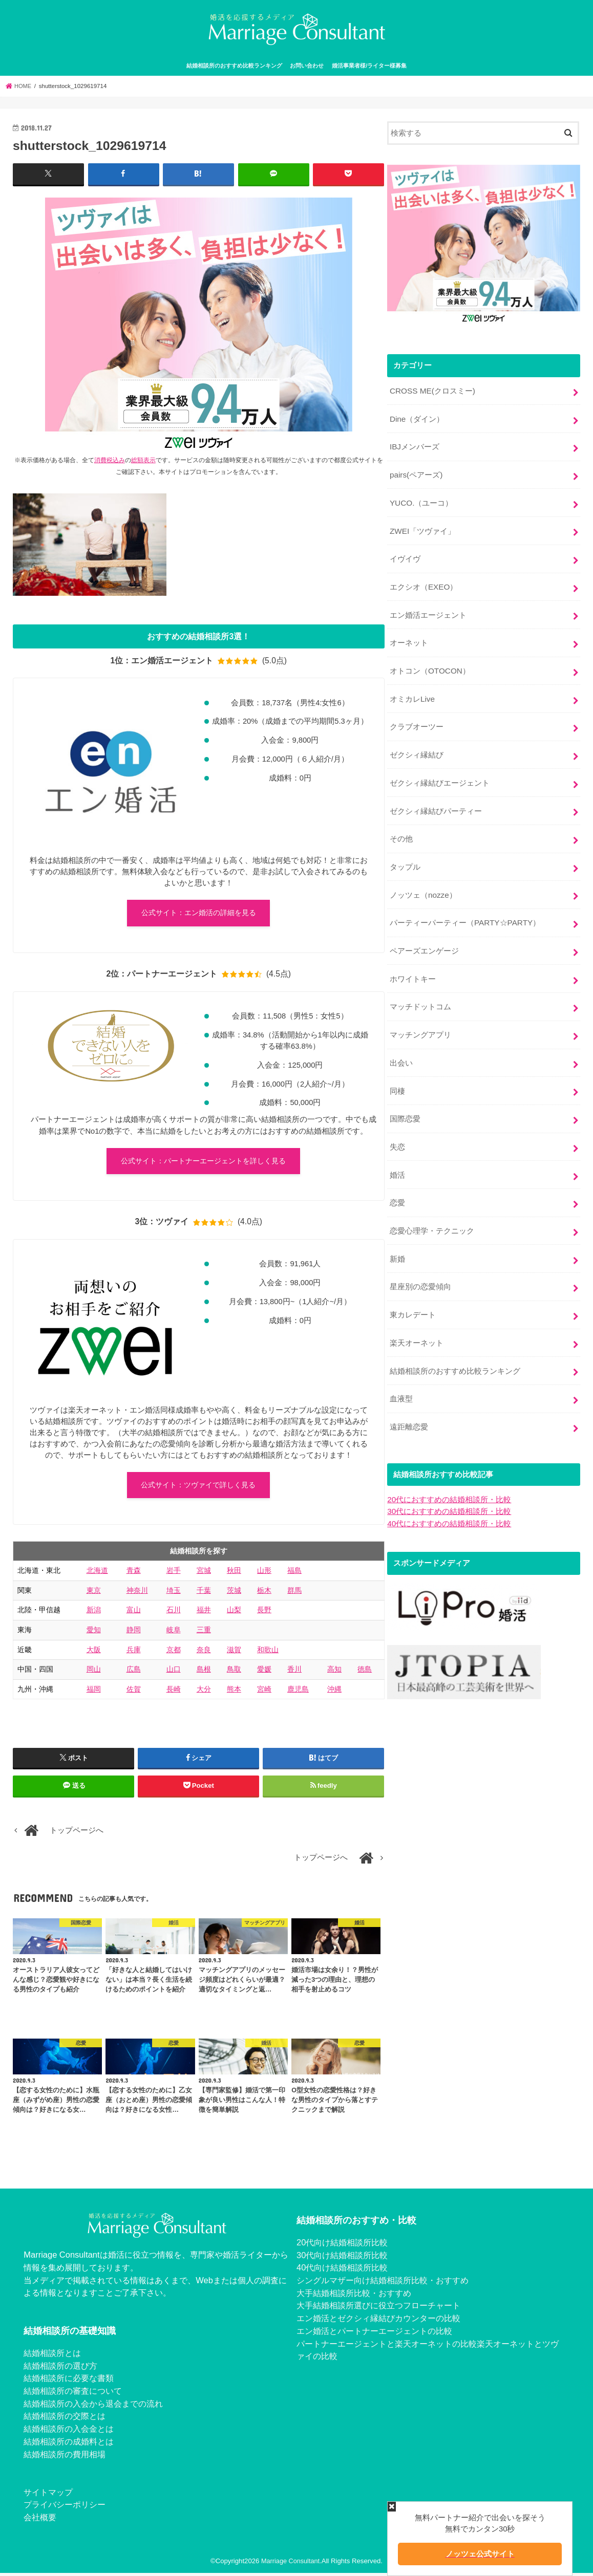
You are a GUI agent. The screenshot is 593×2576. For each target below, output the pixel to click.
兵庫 (133, 1653)
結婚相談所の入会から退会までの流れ (93, 2406)
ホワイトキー (413, 959)
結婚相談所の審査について (73, 2393)
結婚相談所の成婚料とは (69, 2444)
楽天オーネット (416, 1310)
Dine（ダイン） (417, 417)
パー (304, 2346)
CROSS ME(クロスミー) (432, 390)
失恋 (397, 1121)
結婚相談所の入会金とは (69, 2432)
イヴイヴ (405, 552)
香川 (294, 1673)
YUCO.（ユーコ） (421, 498)
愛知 (94, 1633)
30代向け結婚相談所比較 (342, 2258)
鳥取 (234, 1673)
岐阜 (173, 1633)
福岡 (94, 1692)
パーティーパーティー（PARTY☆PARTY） (464, 904)
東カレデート (413, 1283)
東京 (94, 1593)
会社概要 (40, 2520)
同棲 (397, 1067)
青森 (133, 1574)
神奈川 (137, 1593)
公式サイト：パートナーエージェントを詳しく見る (203, 1163)
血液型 (401, 1364)
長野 (264, 1613)
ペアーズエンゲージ (424, 931)
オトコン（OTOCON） (429, 661)
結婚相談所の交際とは (64, 2419)
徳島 (364, 1673)
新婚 (397, 1229)
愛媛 (264, 1673)
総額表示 (143, 459)
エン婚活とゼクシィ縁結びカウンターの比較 (378, 2321)
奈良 (204, 1653)
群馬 (294, 1593)
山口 (173, 1673)
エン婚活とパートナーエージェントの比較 (374, 2334)
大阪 (94, 1653)
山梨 (234, 1613)
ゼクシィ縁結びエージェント (440, 769)
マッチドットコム (420, 985)
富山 (133, 1613)
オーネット (409, 634)
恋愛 (397, 1175)
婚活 (397, 1148)
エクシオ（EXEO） (423, 579)
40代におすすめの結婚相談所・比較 (449, 1486)
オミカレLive (412, 688)
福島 (294, 1574)
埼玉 (173, 1593)
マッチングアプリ (420, 1012)
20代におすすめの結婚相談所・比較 (449, 1464)
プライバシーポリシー (64, 2508)
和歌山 (268, 1653)
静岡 (133, 1633)
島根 (204, 1673)
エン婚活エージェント (428, 606)
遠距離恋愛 (409, 1392)
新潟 (94, 1613)
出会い (401, 1039)
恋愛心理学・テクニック (432, 1202)
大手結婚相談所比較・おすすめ (353, 2296)
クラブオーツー (416, 714)
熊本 (234, 1692)
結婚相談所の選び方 (60, 2368)
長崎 (173, 1692)
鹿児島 (298, 1692)
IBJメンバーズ (414, 444)
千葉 (204, 1593)
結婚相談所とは (52, 2356)
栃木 (264, 1593)
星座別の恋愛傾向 (420, 1256)
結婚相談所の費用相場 (64, 2457)
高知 (334, 1673)
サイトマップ (48, 2495)
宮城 (204, 1574)
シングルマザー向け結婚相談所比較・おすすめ (382, 2283)
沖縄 (334, 1692)
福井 (204, 1613)
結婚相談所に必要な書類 (69, 2381)
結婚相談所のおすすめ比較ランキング (234, 65)
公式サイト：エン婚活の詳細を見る (198, 913)
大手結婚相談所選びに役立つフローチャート (378, 2308)
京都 (173, 1653)
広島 (133, 1673)
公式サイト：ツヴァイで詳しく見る (198, 1488)
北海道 (97, 1574)
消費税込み (109, 459)
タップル (405, 850)
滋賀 (234, 1653)
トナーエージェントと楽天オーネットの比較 (395, 2346)
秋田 (234, 1574)
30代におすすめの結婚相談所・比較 (449, 1475)
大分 (204, 1692)
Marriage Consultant (290, 2564)
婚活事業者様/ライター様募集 (369, 65)
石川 (173, 1613)
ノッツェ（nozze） (423, 877)
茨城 (234, 1593)
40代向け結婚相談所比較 (342, 2271)
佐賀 (133, 1692)
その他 (401, 823)
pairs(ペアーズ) (416, 471)
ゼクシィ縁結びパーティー (436, 796)
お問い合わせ (307, 65)
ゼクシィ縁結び (416, 742)
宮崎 (264, 1692)
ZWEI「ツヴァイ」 (422, 525)
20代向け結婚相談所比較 (342, 2245)
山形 (264, 1574)
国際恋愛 (405, 1094)
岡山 (94, 1673)
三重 (204, 1633)
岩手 (173, 1574)
